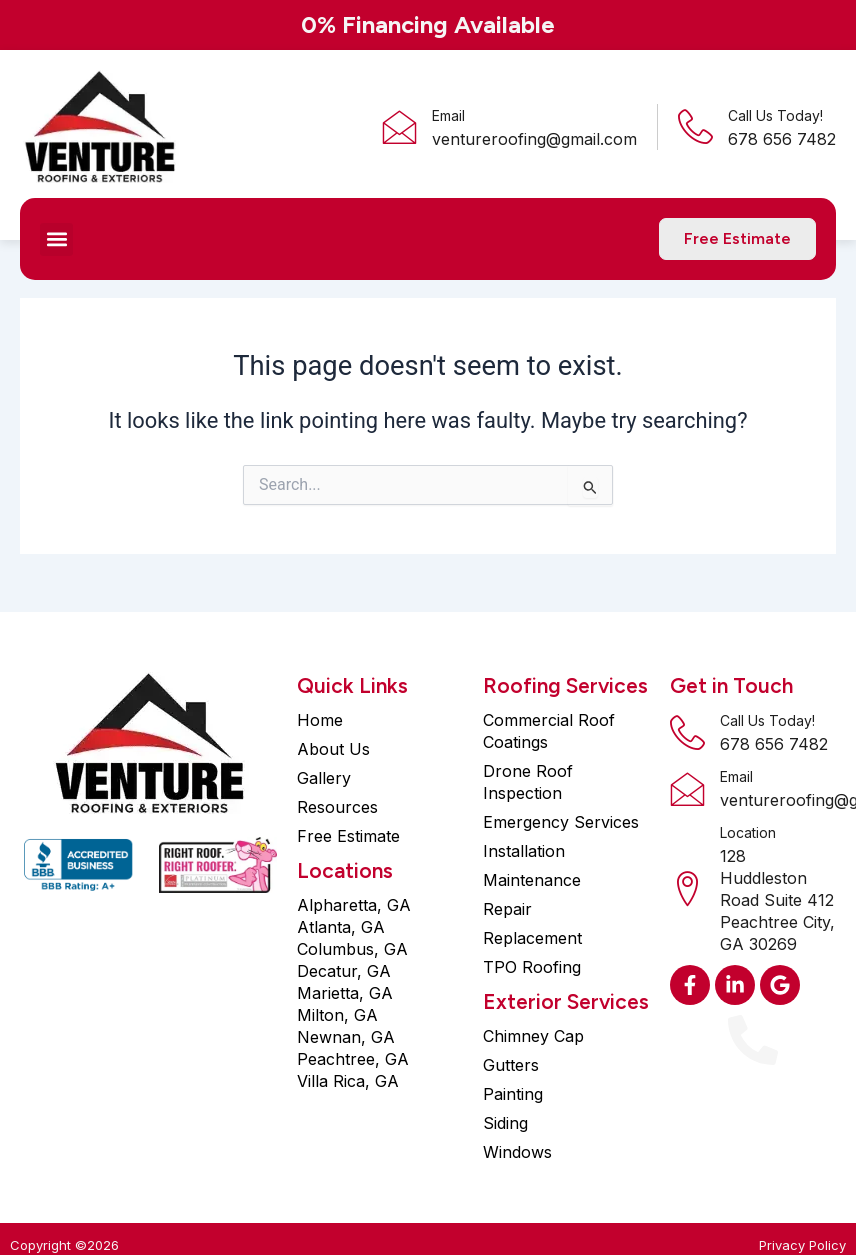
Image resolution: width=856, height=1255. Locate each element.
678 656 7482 (774, 744)
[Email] (399, 126)
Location (748, 832)
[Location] (687, 888)
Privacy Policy (802, 1245)
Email (448, 115)
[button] (56, 239)
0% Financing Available (428, 24)
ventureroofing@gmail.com (534, 139)
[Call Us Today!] (695, 126)
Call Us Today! (775, 115)
